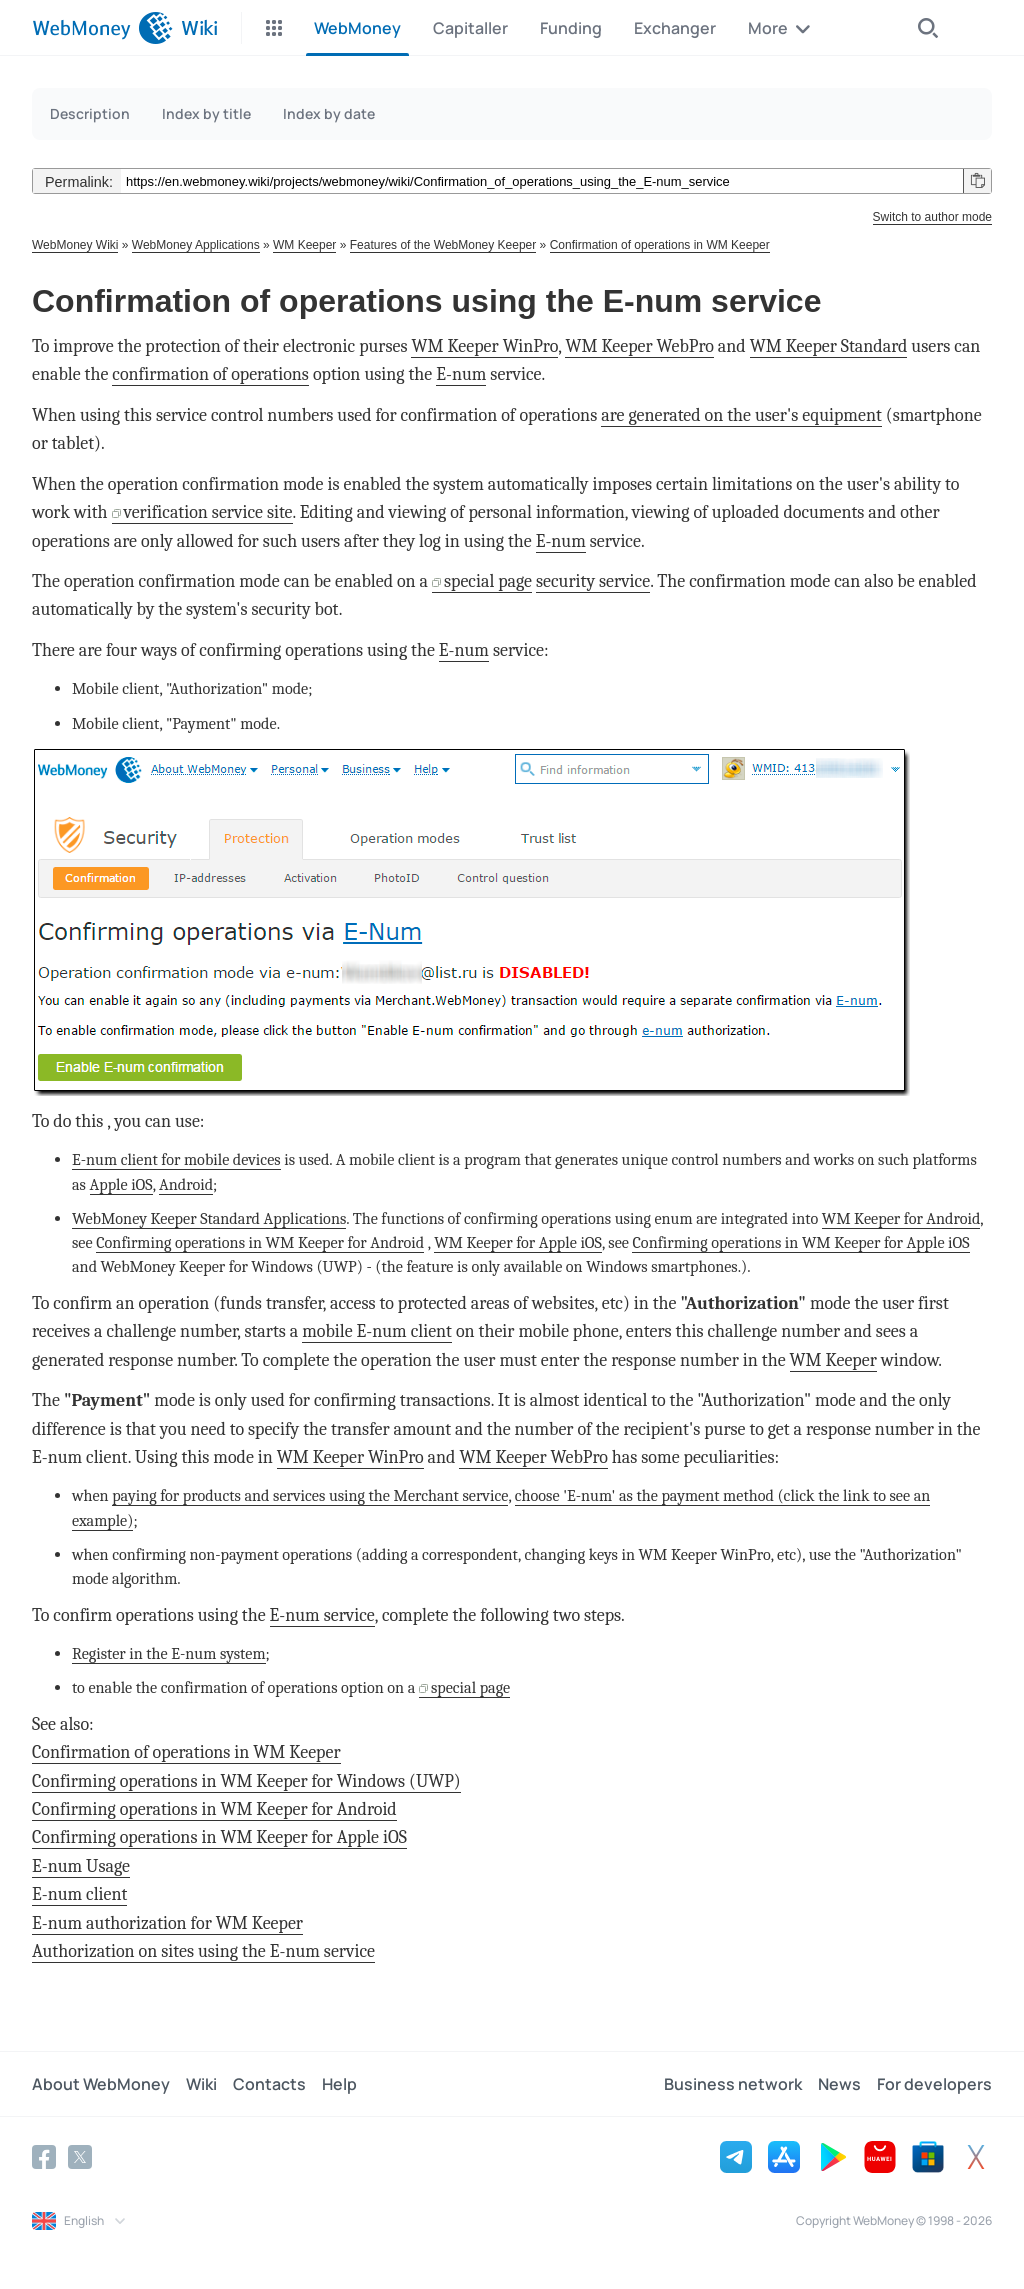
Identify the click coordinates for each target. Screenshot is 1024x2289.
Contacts (269, 2084)
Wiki (201, 2084)
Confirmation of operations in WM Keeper (660, 245)
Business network (733, 2084)
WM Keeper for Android (901, 1218)
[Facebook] (44, 2157)
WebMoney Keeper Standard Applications (209, 1218)
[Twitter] (80, 2157)
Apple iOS (121, 1184)
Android (186, 1184)
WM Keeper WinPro (484, 346)
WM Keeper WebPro (639, 346)
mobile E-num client (377, 1331)
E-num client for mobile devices (176, 1159)
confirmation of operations (210, 374)
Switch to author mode (932, 217)
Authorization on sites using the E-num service (203, 1951)
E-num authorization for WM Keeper (167, 1923)
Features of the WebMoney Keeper (443, 245)
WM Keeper (304, 245)
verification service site (208, 512)
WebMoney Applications (196, 245)
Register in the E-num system (169, 1653)
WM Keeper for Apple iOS (518, 1242)
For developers (934, 2084)
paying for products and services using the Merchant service (310, 1495)
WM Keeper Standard (829, 346)
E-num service (322, 1615)
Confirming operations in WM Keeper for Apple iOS (800, 1242)
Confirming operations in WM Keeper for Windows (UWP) (246, 1781)
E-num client (79, 1894)
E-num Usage (81, 1866)
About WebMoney (101, 2084)
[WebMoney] (102, 28)
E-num (461, 374)
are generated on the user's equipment (741, 415)
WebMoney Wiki (75, 245)
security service (593, 581)
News (839, 2084)
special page (488, 581)
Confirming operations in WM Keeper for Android (260, 1242)
